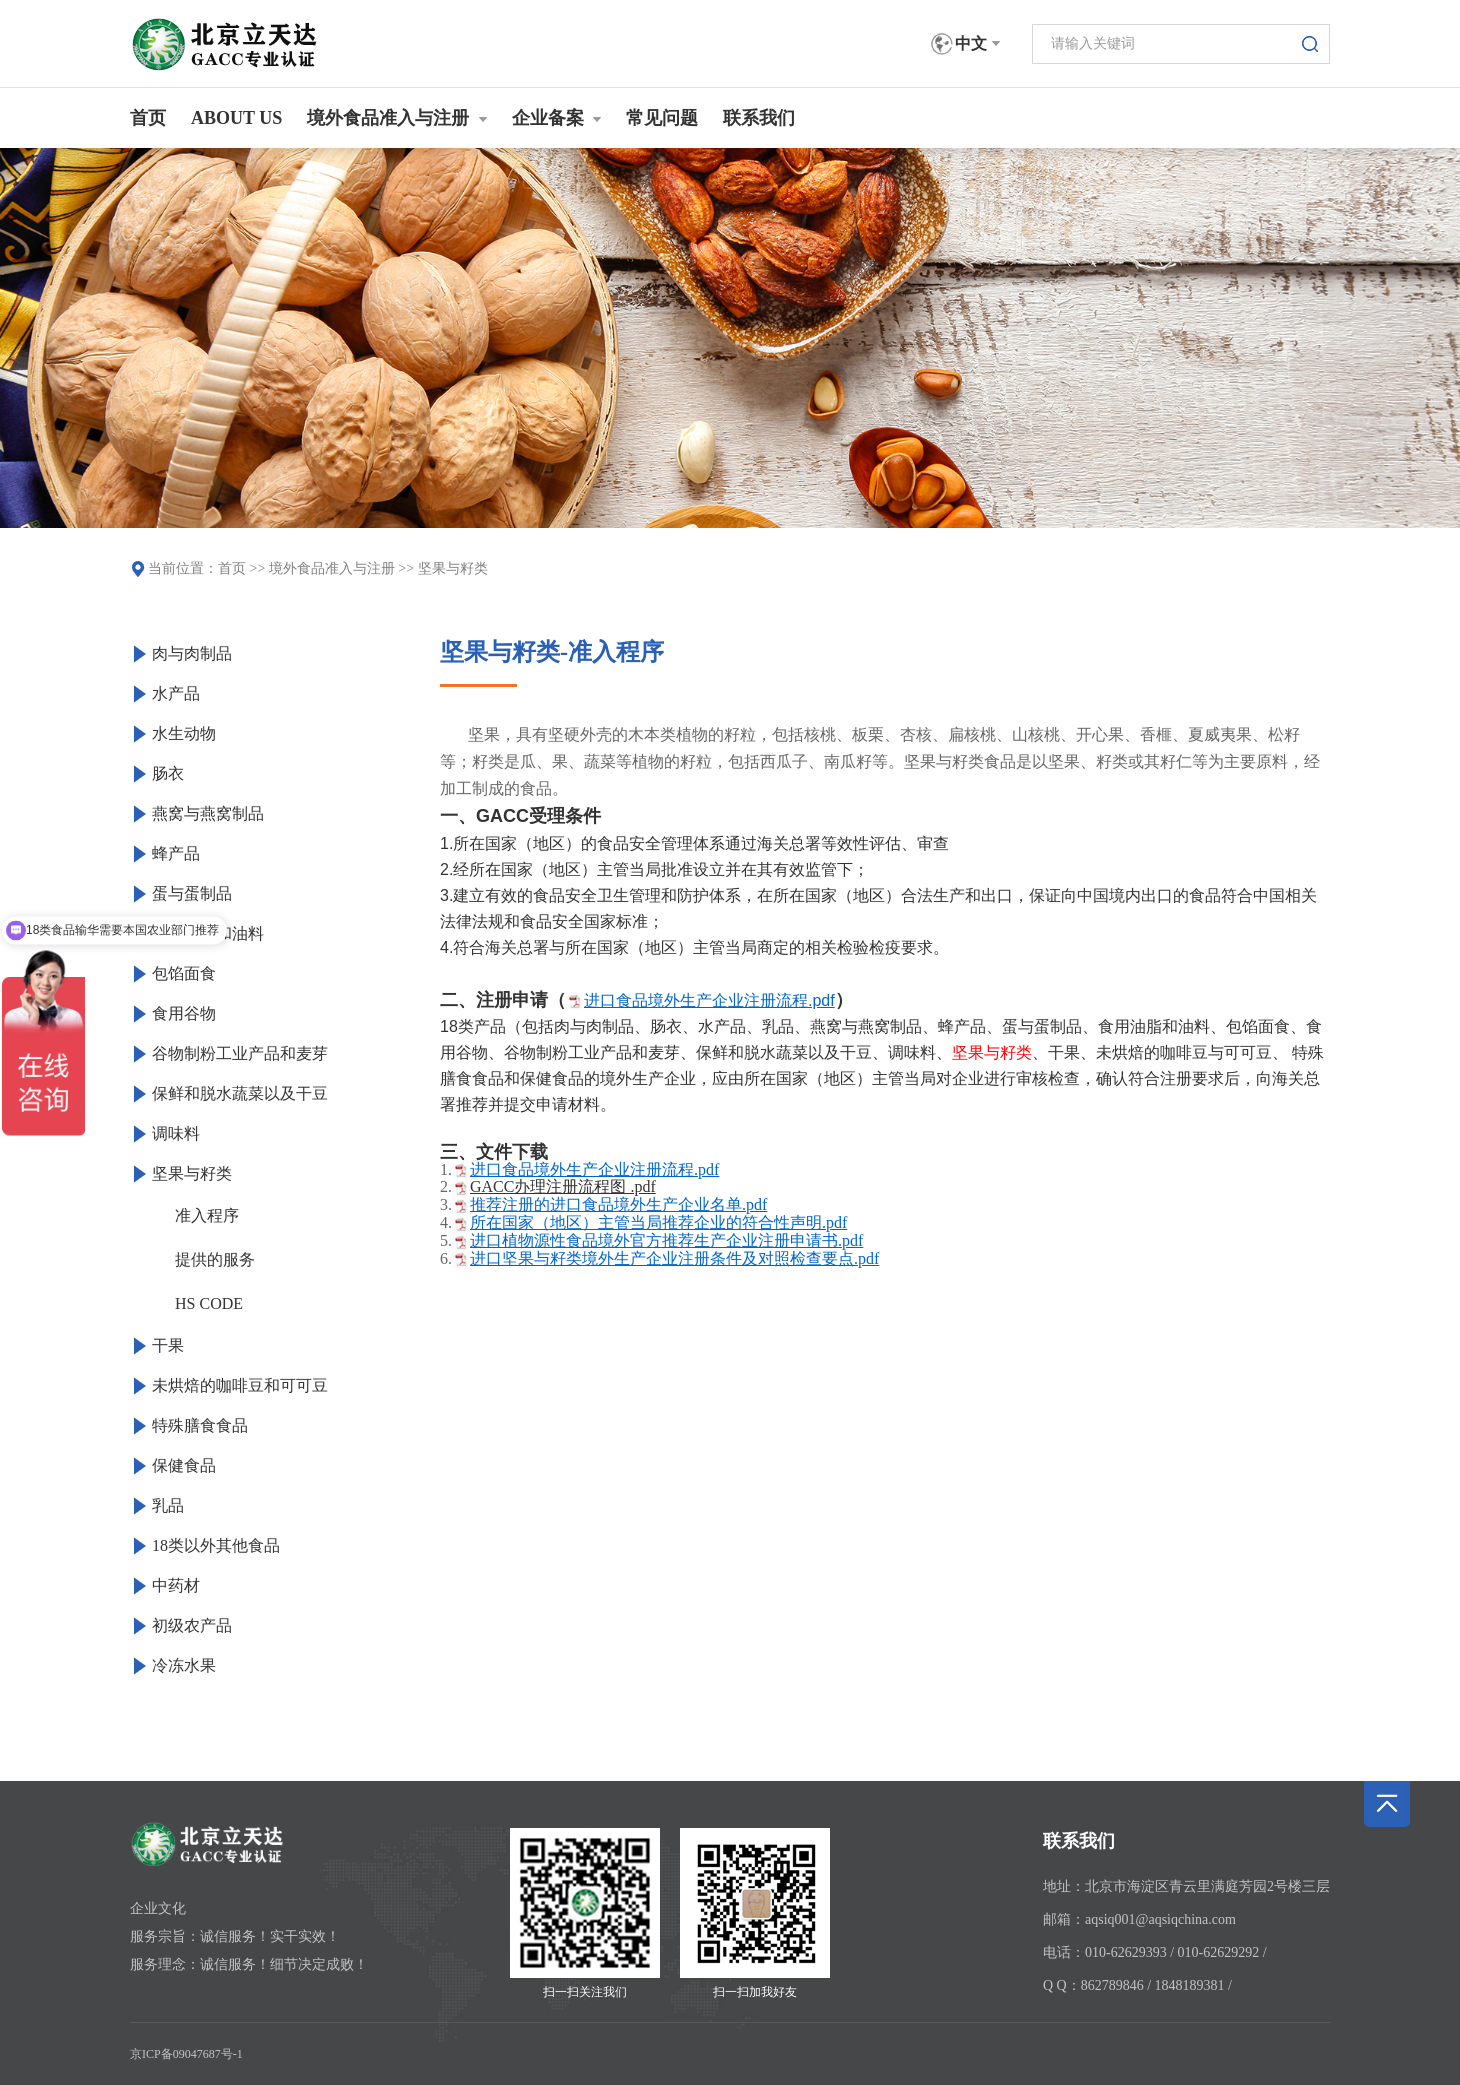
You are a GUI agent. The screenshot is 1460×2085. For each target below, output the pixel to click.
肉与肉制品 (192, 653)
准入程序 (207, 1215)
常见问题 (662, 118)
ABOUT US (236, 118)
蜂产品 (176, 853)
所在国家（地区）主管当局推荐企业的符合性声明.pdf (658, 1222)
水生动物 (184, 733)
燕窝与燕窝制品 (208, 813)
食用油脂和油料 (208, 933)
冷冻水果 (184, 1665)
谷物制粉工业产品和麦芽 (240, 1053)
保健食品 (184, 1465)
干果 (168, 1345)
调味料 (176, 1133)
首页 (148, 118)
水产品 (176, 693)
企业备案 (557, 118)
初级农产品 (192, 1625)
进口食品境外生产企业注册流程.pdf (709, 1000)
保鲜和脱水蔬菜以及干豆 (240, 1093)
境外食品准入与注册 (397, 118)
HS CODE (209, 1303)
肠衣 (168, 773)
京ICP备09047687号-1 (186, 2054)
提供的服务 (215, 1259)
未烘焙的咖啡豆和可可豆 (240, 1385)
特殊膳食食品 (200, 1425)
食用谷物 (184, 1013)
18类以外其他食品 (216, 1545)
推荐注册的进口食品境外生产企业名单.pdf (618, 1204)
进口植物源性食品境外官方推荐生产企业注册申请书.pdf (666, 1240)
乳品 (168, 1505)
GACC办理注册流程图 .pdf (563, 1186)
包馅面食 (184, 973)
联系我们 (759, 118)
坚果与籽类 (453, 568)
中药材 (176, 1585)
